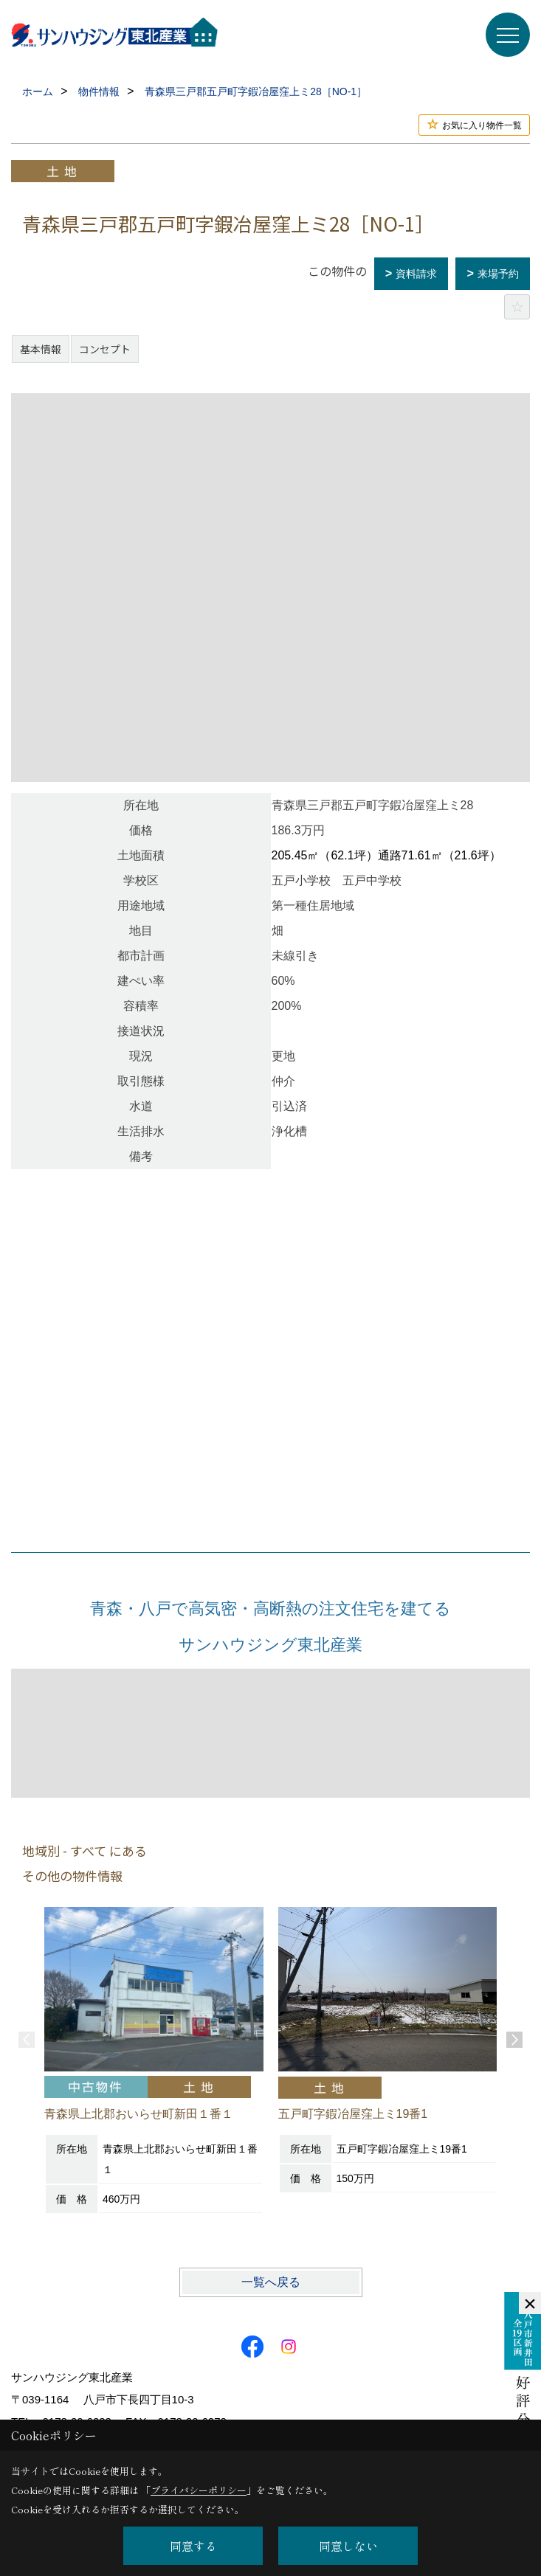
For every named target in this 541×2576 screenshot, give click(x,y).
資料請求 (416, 274)
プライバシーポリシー (199, 2490)
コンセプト (105, 349)
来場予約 (498, 274)
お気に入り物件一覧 (482, 125)
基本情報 (40, 349)
